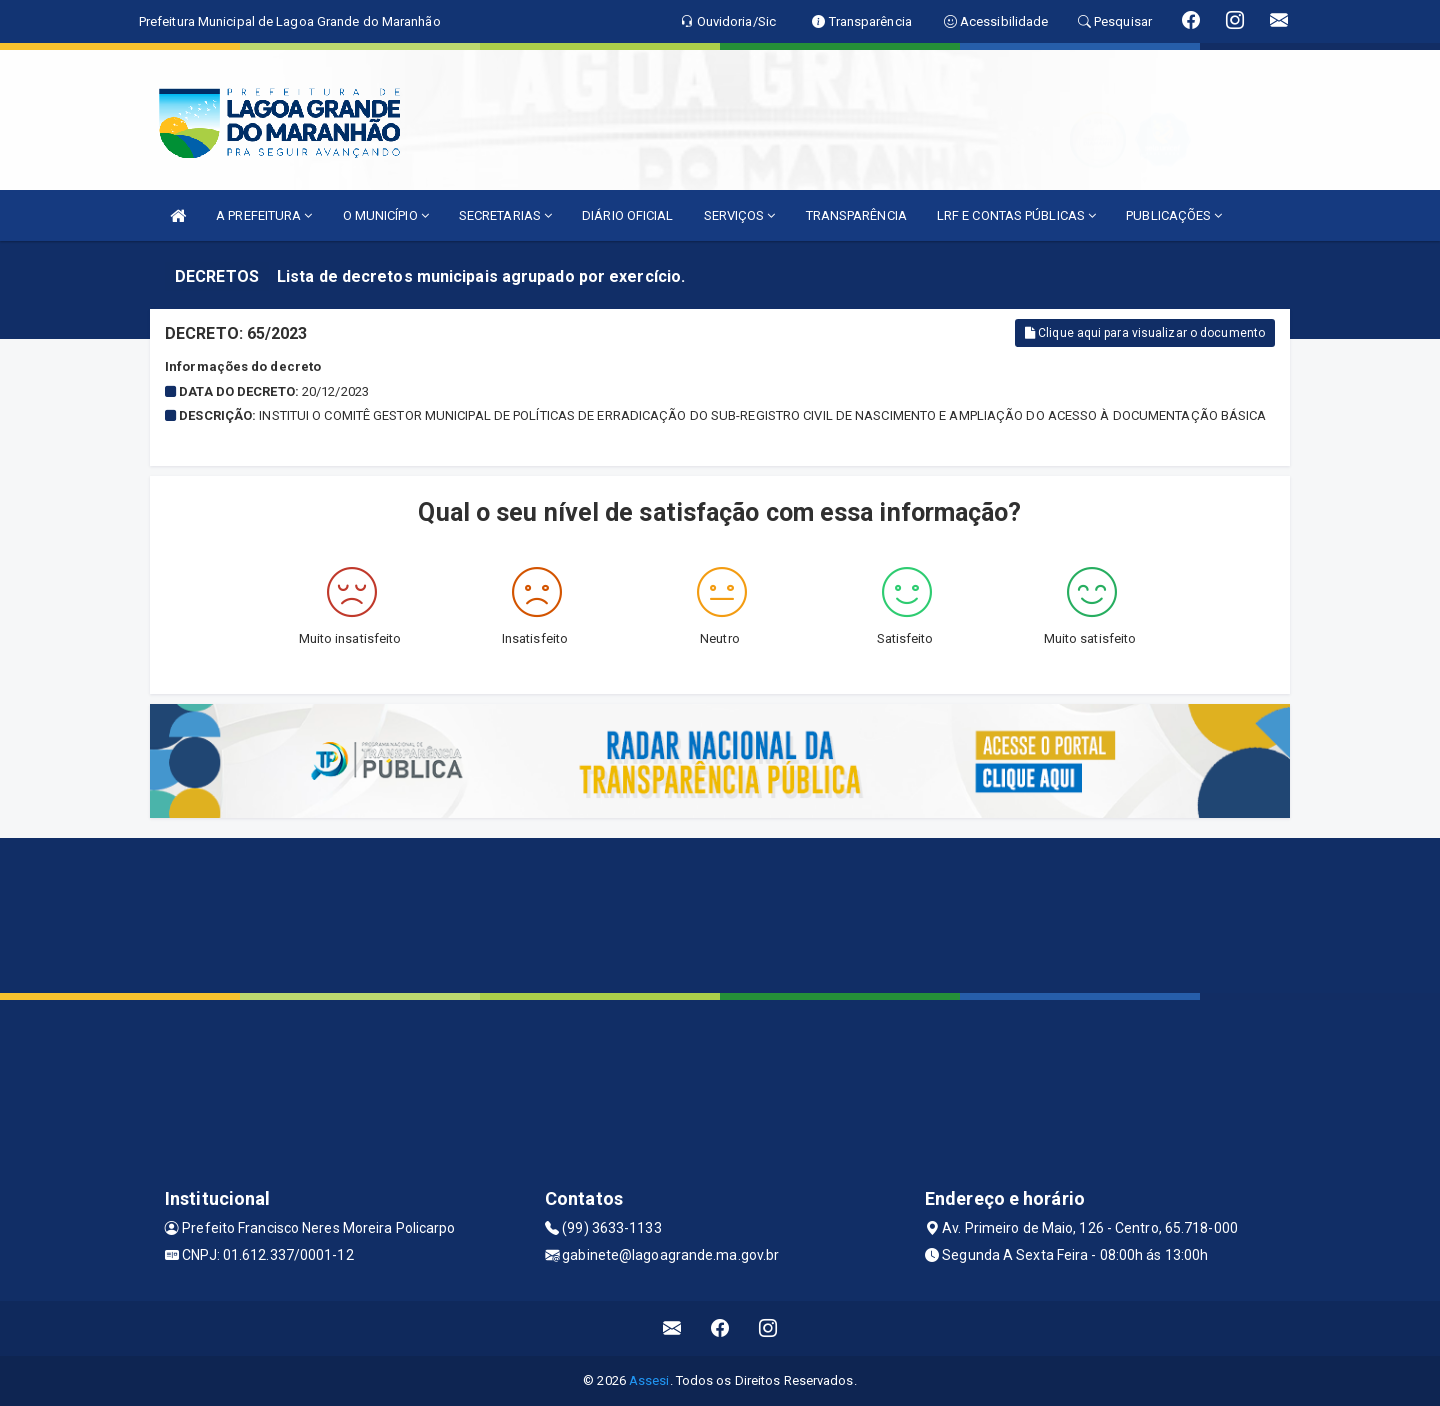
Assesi (649, 1380)
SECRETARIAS (505, 215)
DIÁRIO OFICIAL (627, 215)
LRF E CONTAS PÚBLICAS (1016, 215)
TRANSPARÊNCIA (856, 215)
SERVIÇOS (740, 215)
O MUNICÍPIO (386, 215)
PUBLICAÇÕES (1174, 215)
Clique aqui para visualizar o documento (1145, 333)
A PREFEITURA (264, 215)
